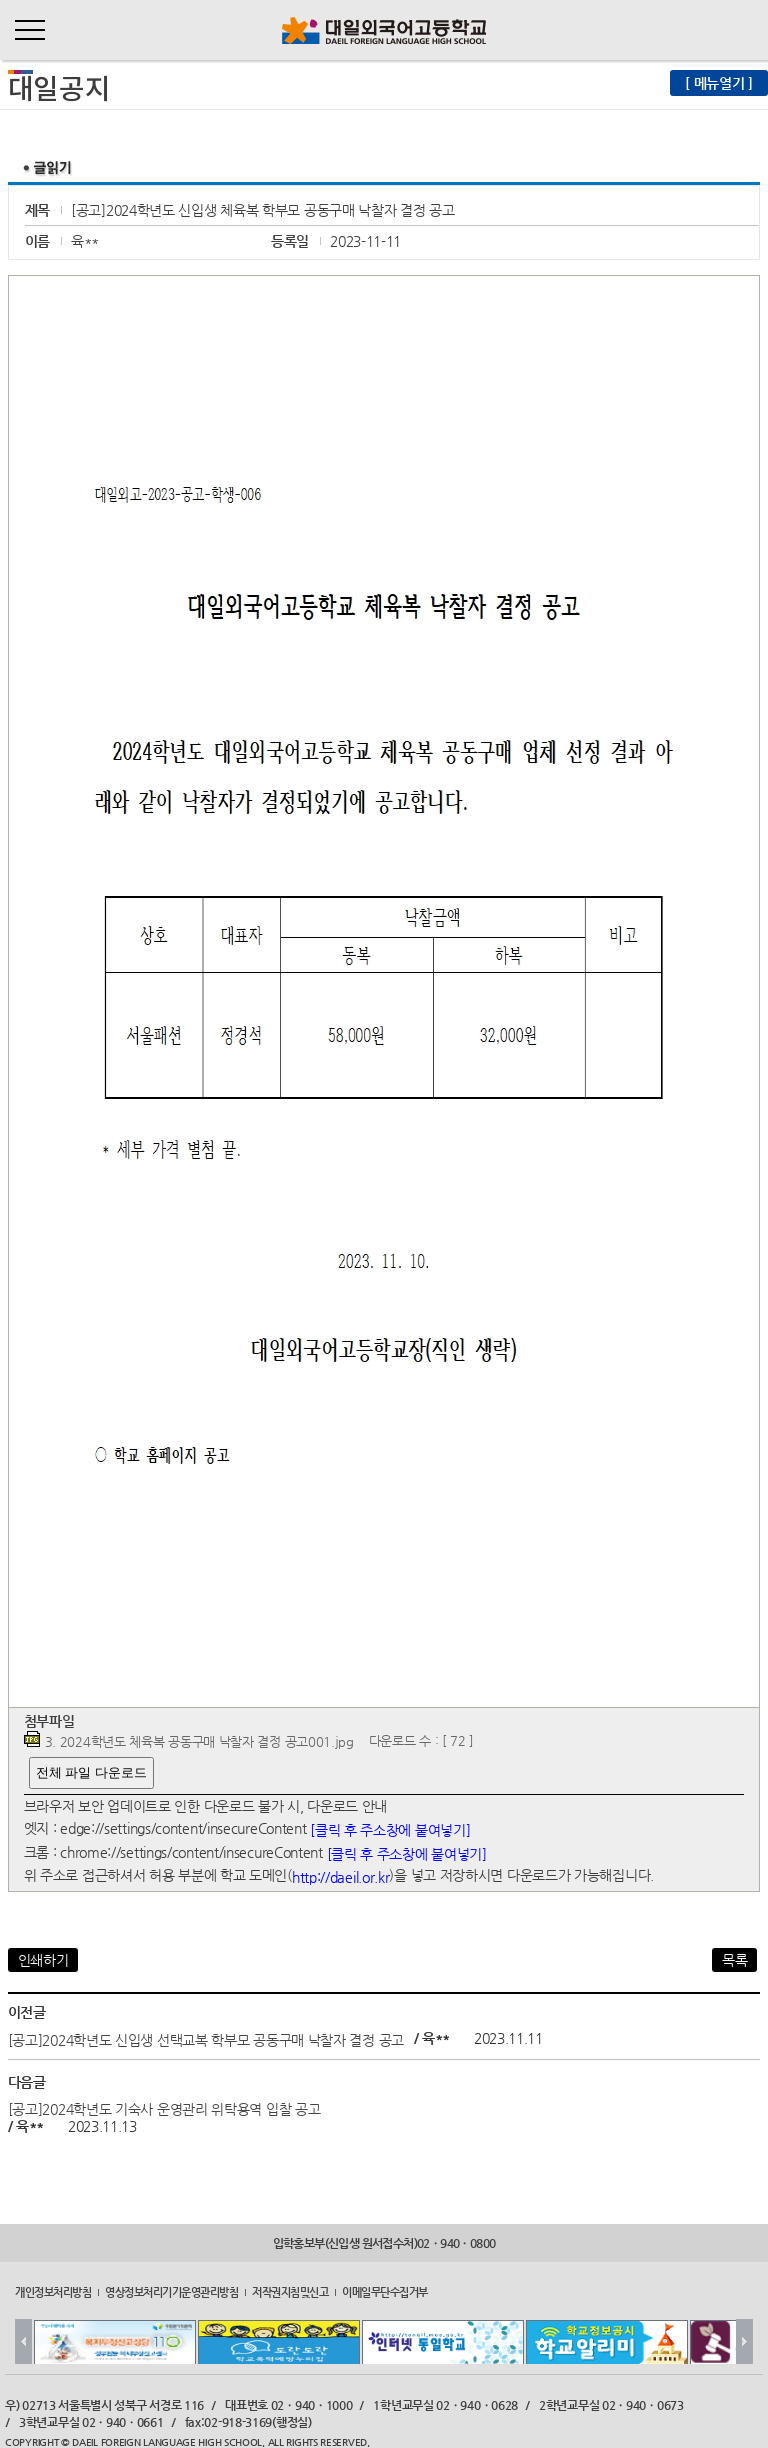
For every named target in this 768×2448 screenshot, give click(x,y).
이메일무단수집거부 (385, 2292)
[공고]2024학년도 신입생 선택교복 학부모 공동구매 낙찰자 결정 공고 (206, 2039)
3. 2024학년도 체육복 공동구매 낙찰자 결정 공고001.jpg (199, 1741)
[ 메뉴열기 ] (719, 83)
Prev (23, 2341)
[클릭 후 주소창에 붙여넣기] (390, 1830)
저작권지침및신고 (290, 2292)
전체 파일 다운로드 (91, 1772)
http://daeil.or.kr (341, 1877)
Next (744, 2341)
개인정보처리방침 (53, 2292)
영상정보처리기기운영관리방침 (171, 2292)
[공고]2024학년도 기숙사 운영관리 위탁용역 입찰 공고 (164, 2109)
